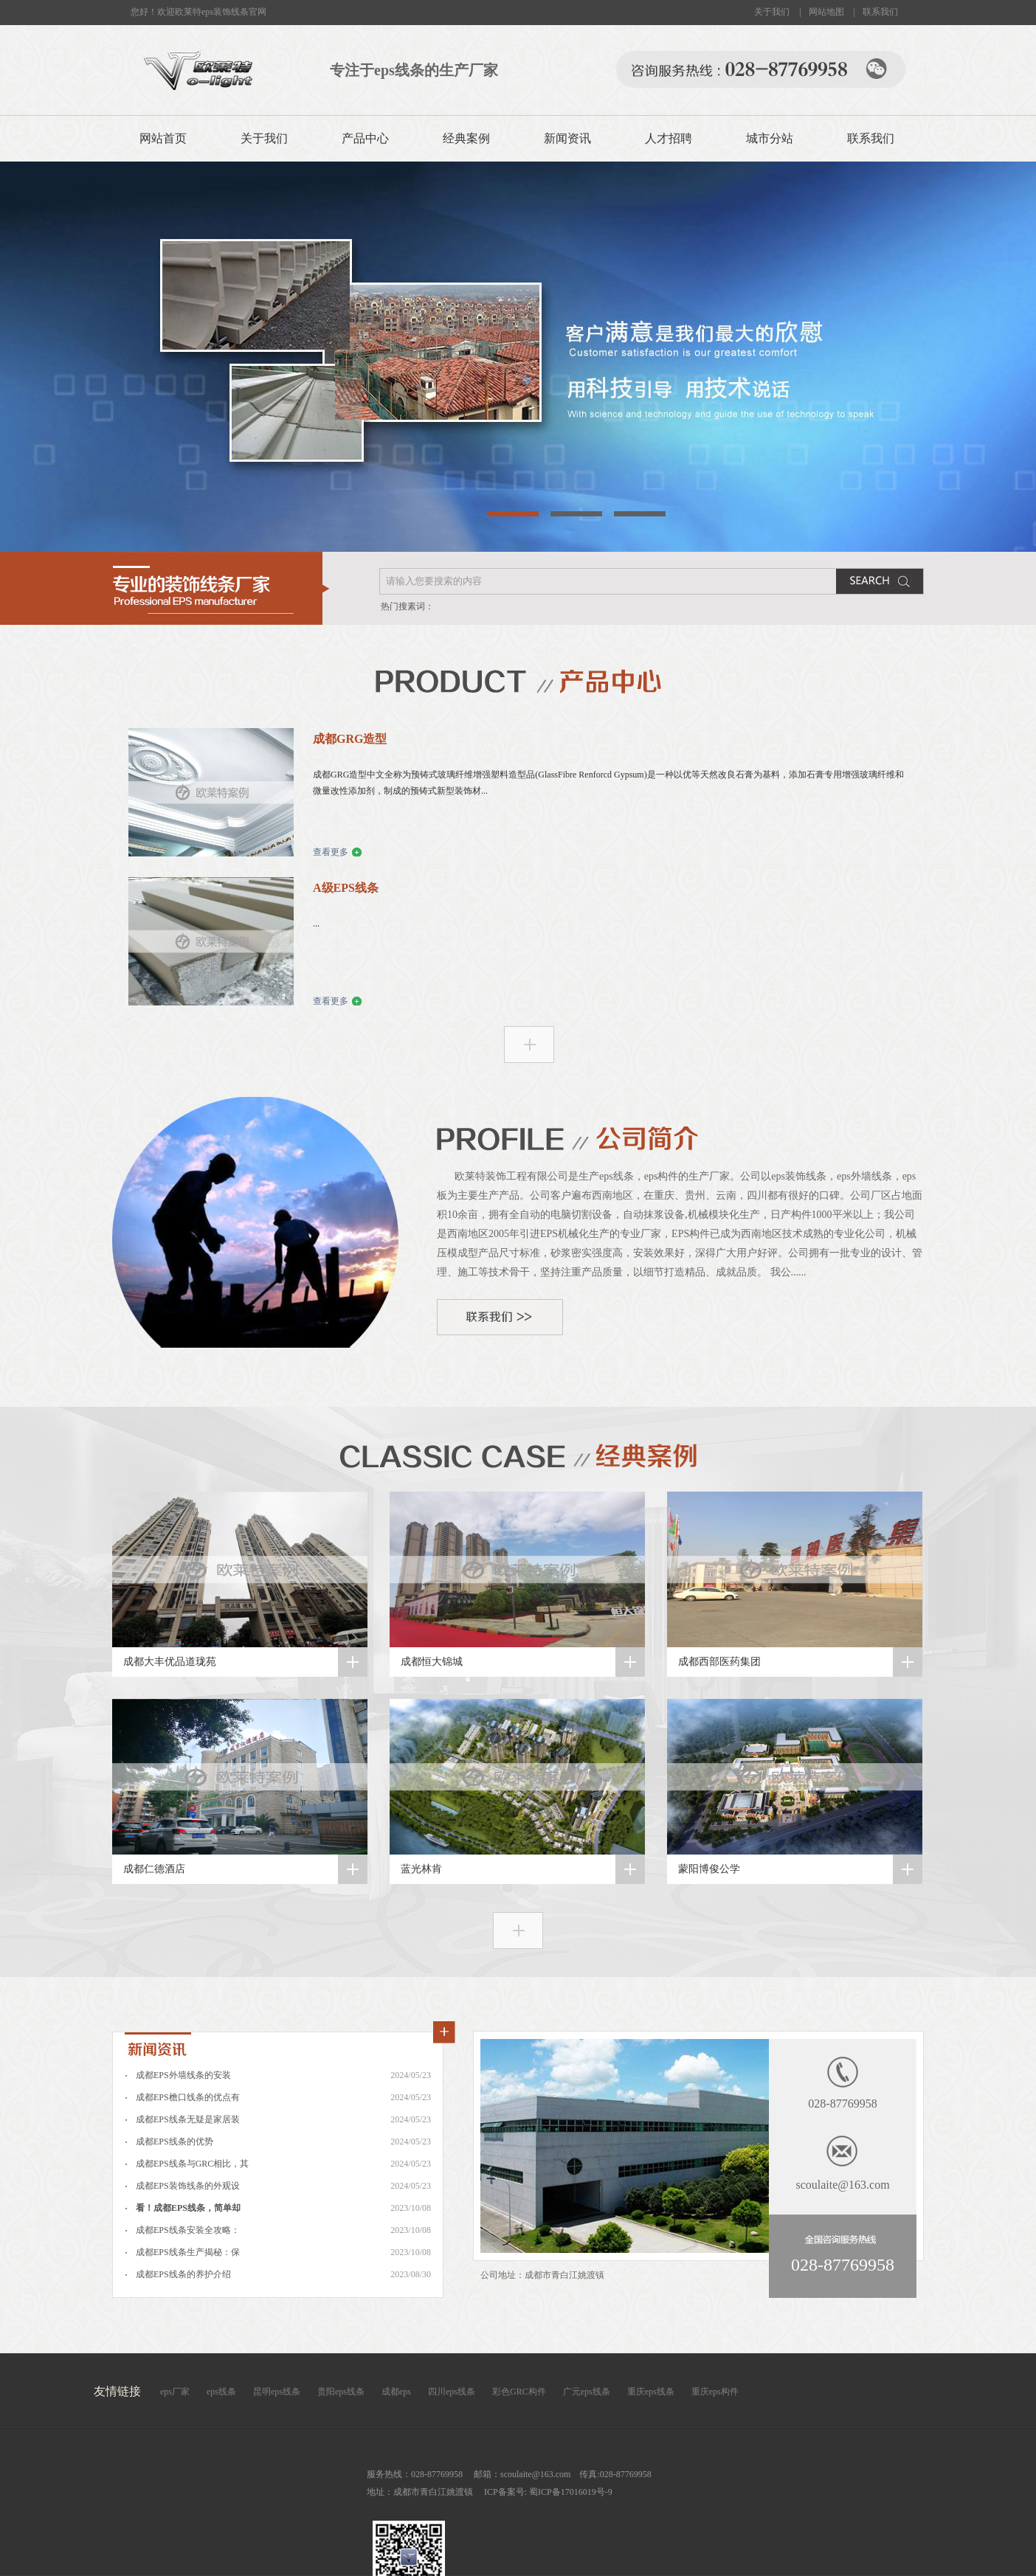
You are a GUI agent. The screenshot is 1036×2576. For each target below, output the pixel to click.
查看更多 (330, 852)
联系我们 (880, 12)
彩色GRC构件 (519, 2391)
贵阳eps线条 (341, 2391)
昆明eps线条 (276, 2391)
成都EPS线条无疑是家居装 (188, 2119)
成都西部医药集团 (719, 1661)
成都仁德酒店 (154, 1868)
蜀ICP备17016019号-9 (569, 2492)
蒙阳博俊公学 (709, 1868)
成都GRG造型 (350, 739)
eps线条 (221, 2391)
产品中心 (365, 138)
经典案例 (466, 138)
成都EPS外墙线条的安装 (183, 2075)
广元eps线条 (586, 2391)
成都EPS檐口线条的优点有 (188, 2097)
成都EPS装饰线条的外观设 (188, 2186)
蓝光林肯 (421, 1868)
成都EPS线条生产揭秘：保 (188, 2252)
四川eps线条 (451, 2391)
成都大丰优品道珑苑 (169, 1661)
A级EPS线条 (346, 888)
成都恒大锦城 (432, 1661)
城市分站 (769, 138)
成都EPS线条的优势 (174, 2141)
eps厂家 (175, 2391)
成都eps (396, 2391)
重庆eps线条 (650, 2391)
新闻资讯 (567, 138)
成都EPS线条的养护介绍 (183, 2274)
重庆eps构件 (715, 2391)
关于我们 (772, 12)
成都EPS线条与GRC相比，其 (192, 2163)
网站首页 (163, 138)
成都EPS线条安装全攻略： (188, 2230)
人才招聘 (668, 138)
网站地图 (826, 12)
